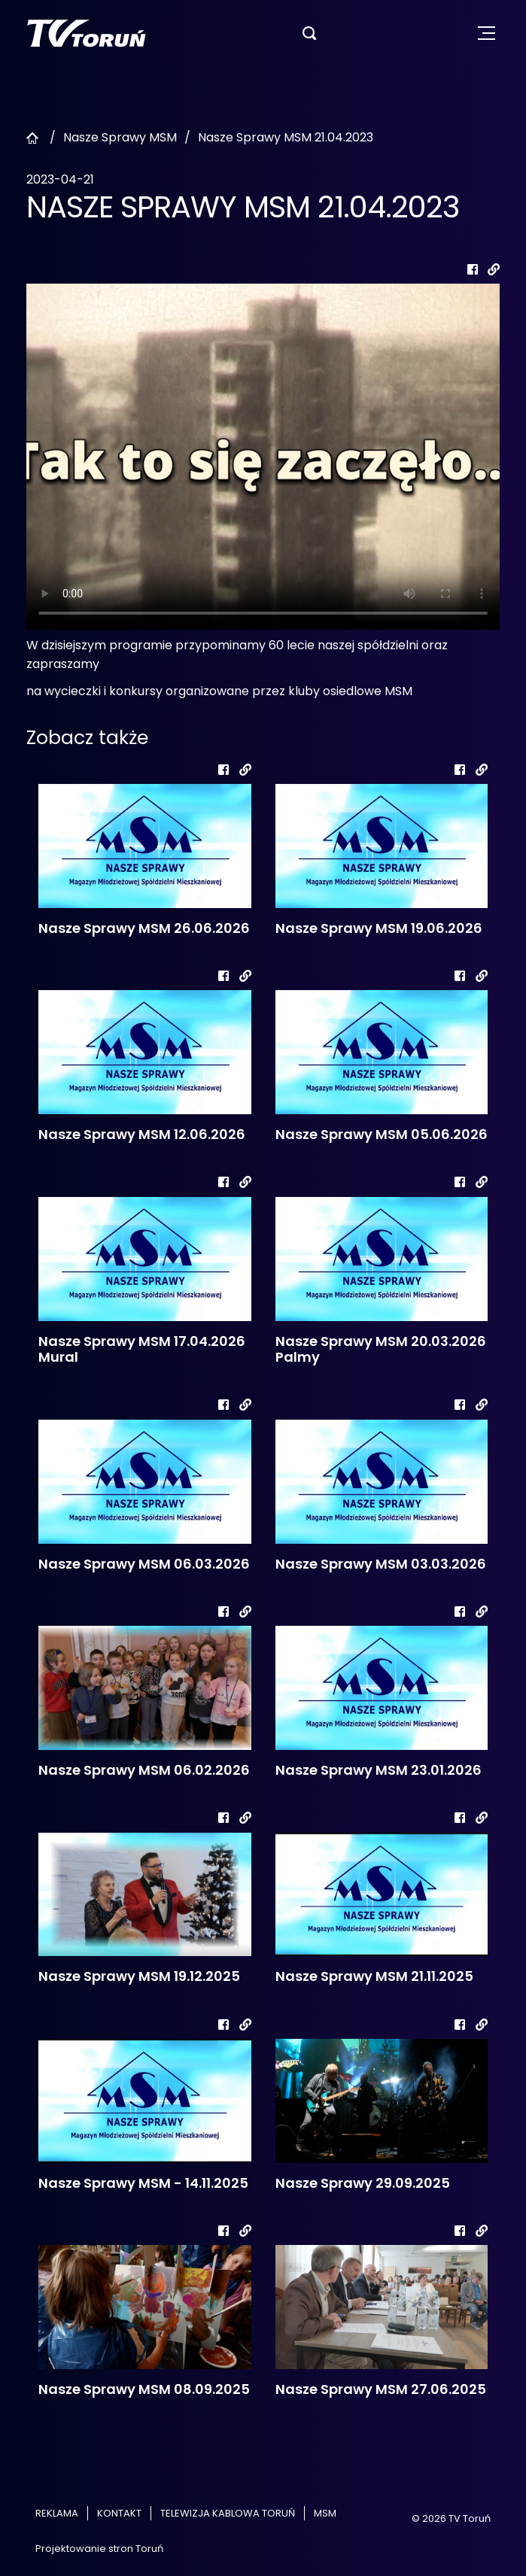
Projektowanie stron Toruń (99, 2548)
